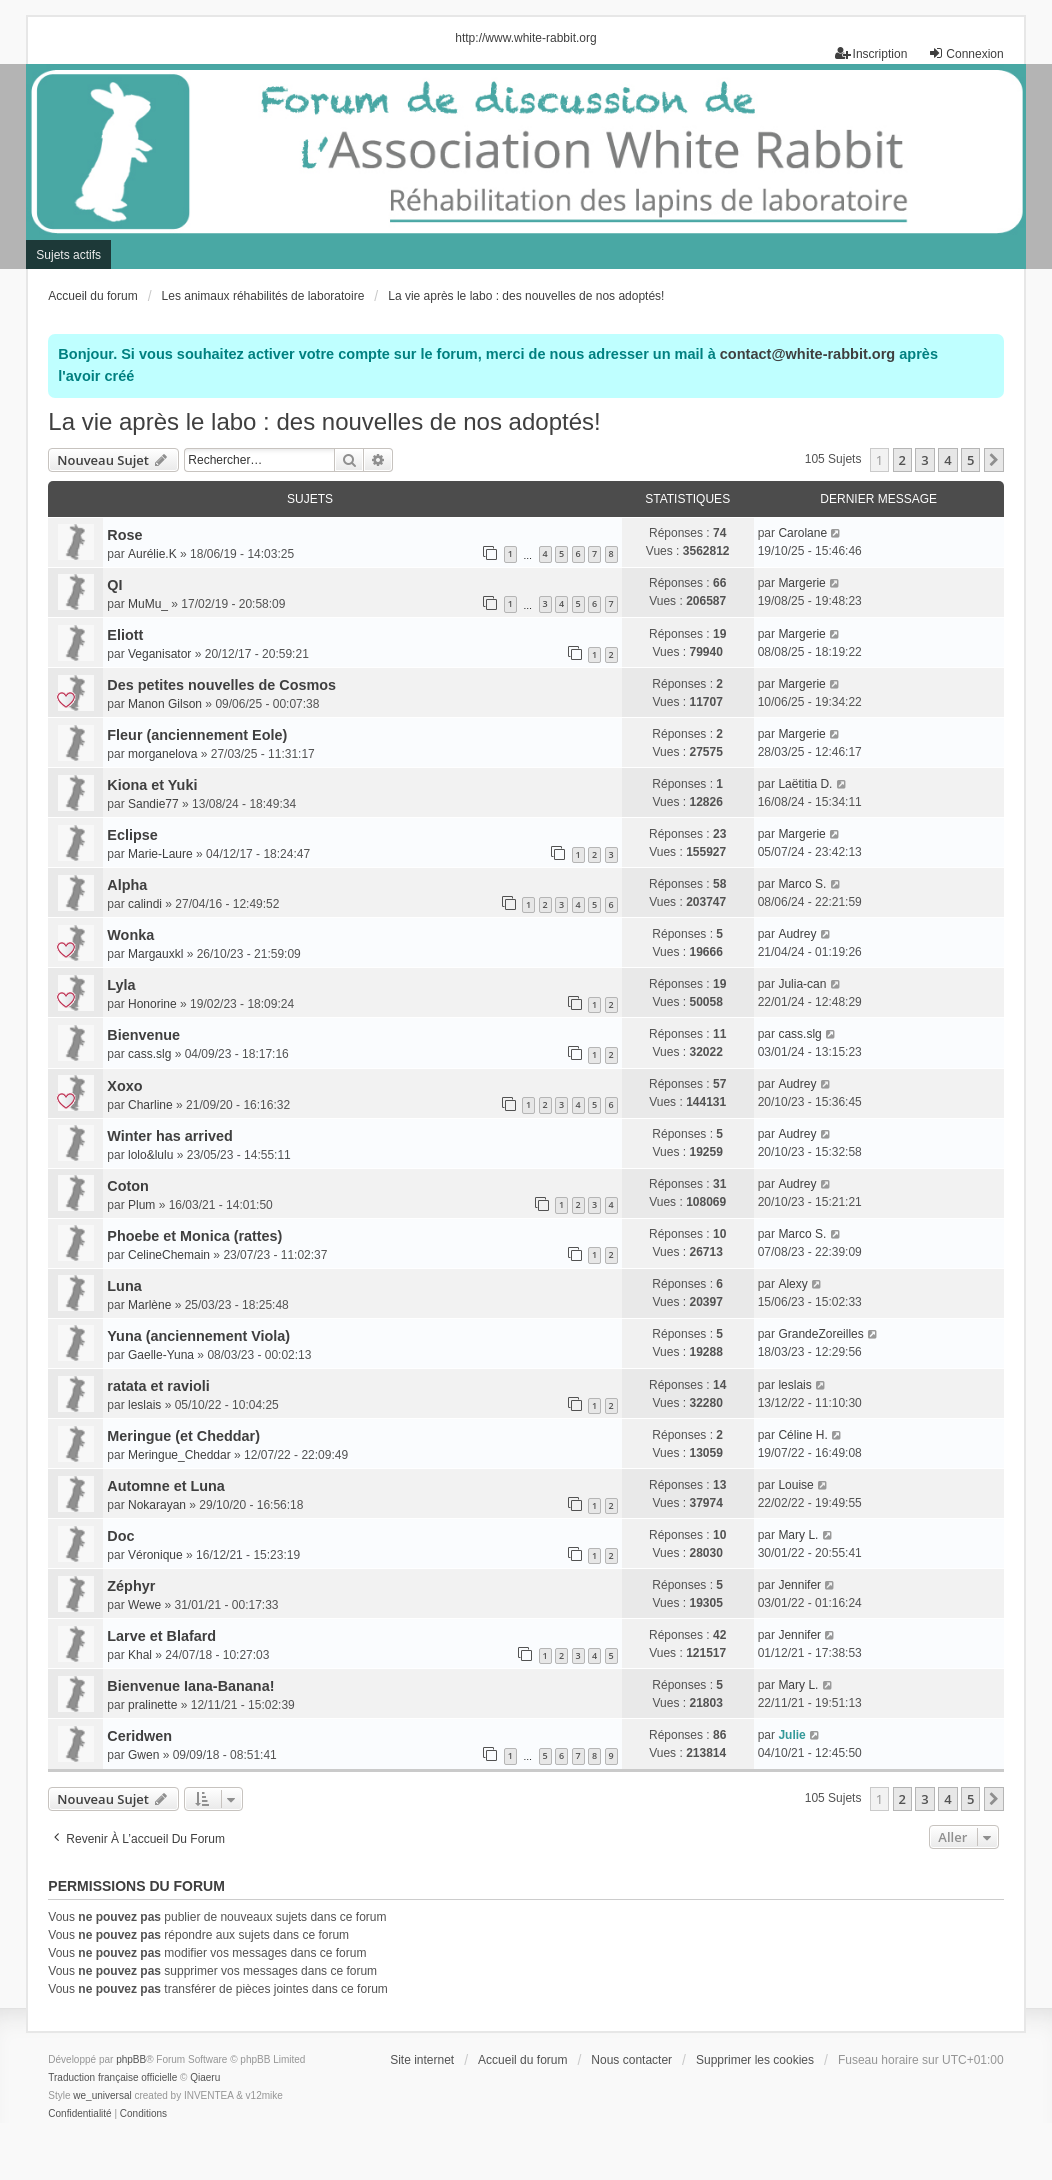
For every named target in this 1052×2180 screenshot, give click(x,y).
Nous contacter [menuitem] (631, 2060)
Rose (124, 535)
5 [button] (970, 460)
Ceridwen (139, 1736)
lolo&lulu (150, 1155)
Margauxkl (155, 954)
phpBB (131, 2059)
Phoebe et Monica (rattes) (194, 1236)
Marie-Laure (160, 854)
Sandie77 (153, 804)
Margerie (801, 583)
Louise (795, 1485)
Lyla (121, 985)
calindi (145, 904)
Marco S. (802, 884)
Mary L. (798, 1535)
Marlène (149, 1305)
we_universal (102, 2095)
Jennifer (799, 1585)
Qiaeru (205, 2077)
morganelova (162, 754)
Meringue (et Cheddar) (183, 1436)
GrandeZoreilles (820, 1334)
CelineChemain (169, 1255)
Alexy (792, 1284)
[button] (994, 460)
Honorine (152, 1004)
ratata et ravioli (158, 1386)
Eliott (125, 635)
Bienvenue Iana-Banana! (190, 1686)
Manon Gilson (165, 704)
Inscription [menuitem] (871, 53)
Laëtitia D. (805, 784)
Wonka (130, 935)
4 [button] (947, 460)
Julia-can (802, 984)
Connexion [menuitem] (965, 53)
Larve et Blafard (161, 1636)
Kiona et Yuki (152, 785)
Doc (120, 1536)
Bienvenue (143, 1035)
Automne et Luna (166, 1486)
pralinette (152, 1705)
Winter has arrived (169, 1136)
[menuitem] (79, 2114)
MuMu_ (148, 604)
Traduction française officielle (112, 2077)
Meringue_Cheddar (179, 1455)
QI (114, 585)
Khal (140, 1655)
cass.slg (149, 1054)
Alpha (127, 885)
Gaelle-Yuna (161, 1355)
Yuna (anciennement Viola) (198, 1336)
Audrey (797, 934)
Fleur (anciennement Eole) (197, 735)
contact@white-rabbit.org (807, 354)
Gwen (143, 1755)
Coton (128, 1186)
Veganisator (159, 654)
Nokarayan (157, 1505)
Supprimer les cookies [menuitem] (755, 2060)
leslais (144, 1405)
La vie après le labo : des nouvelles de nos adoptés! (324, 421)
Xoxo (124, 1086)
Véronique (155, 1555)
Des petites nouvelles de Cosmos (221, 685)
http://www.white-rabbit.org (525, 38)
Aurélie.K (152, 554)
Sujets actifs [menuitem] (68, 255)
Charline (150, 1105)
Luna (124, 1286)
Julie (791, 1735)
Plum (141, 1205)
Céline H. (802, 1435)
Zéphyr (131, 1586)
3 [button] (924, 460)
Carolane (802, 533)
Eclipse (132, 835)
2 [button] (902, 460)
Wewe (144, 1605)
